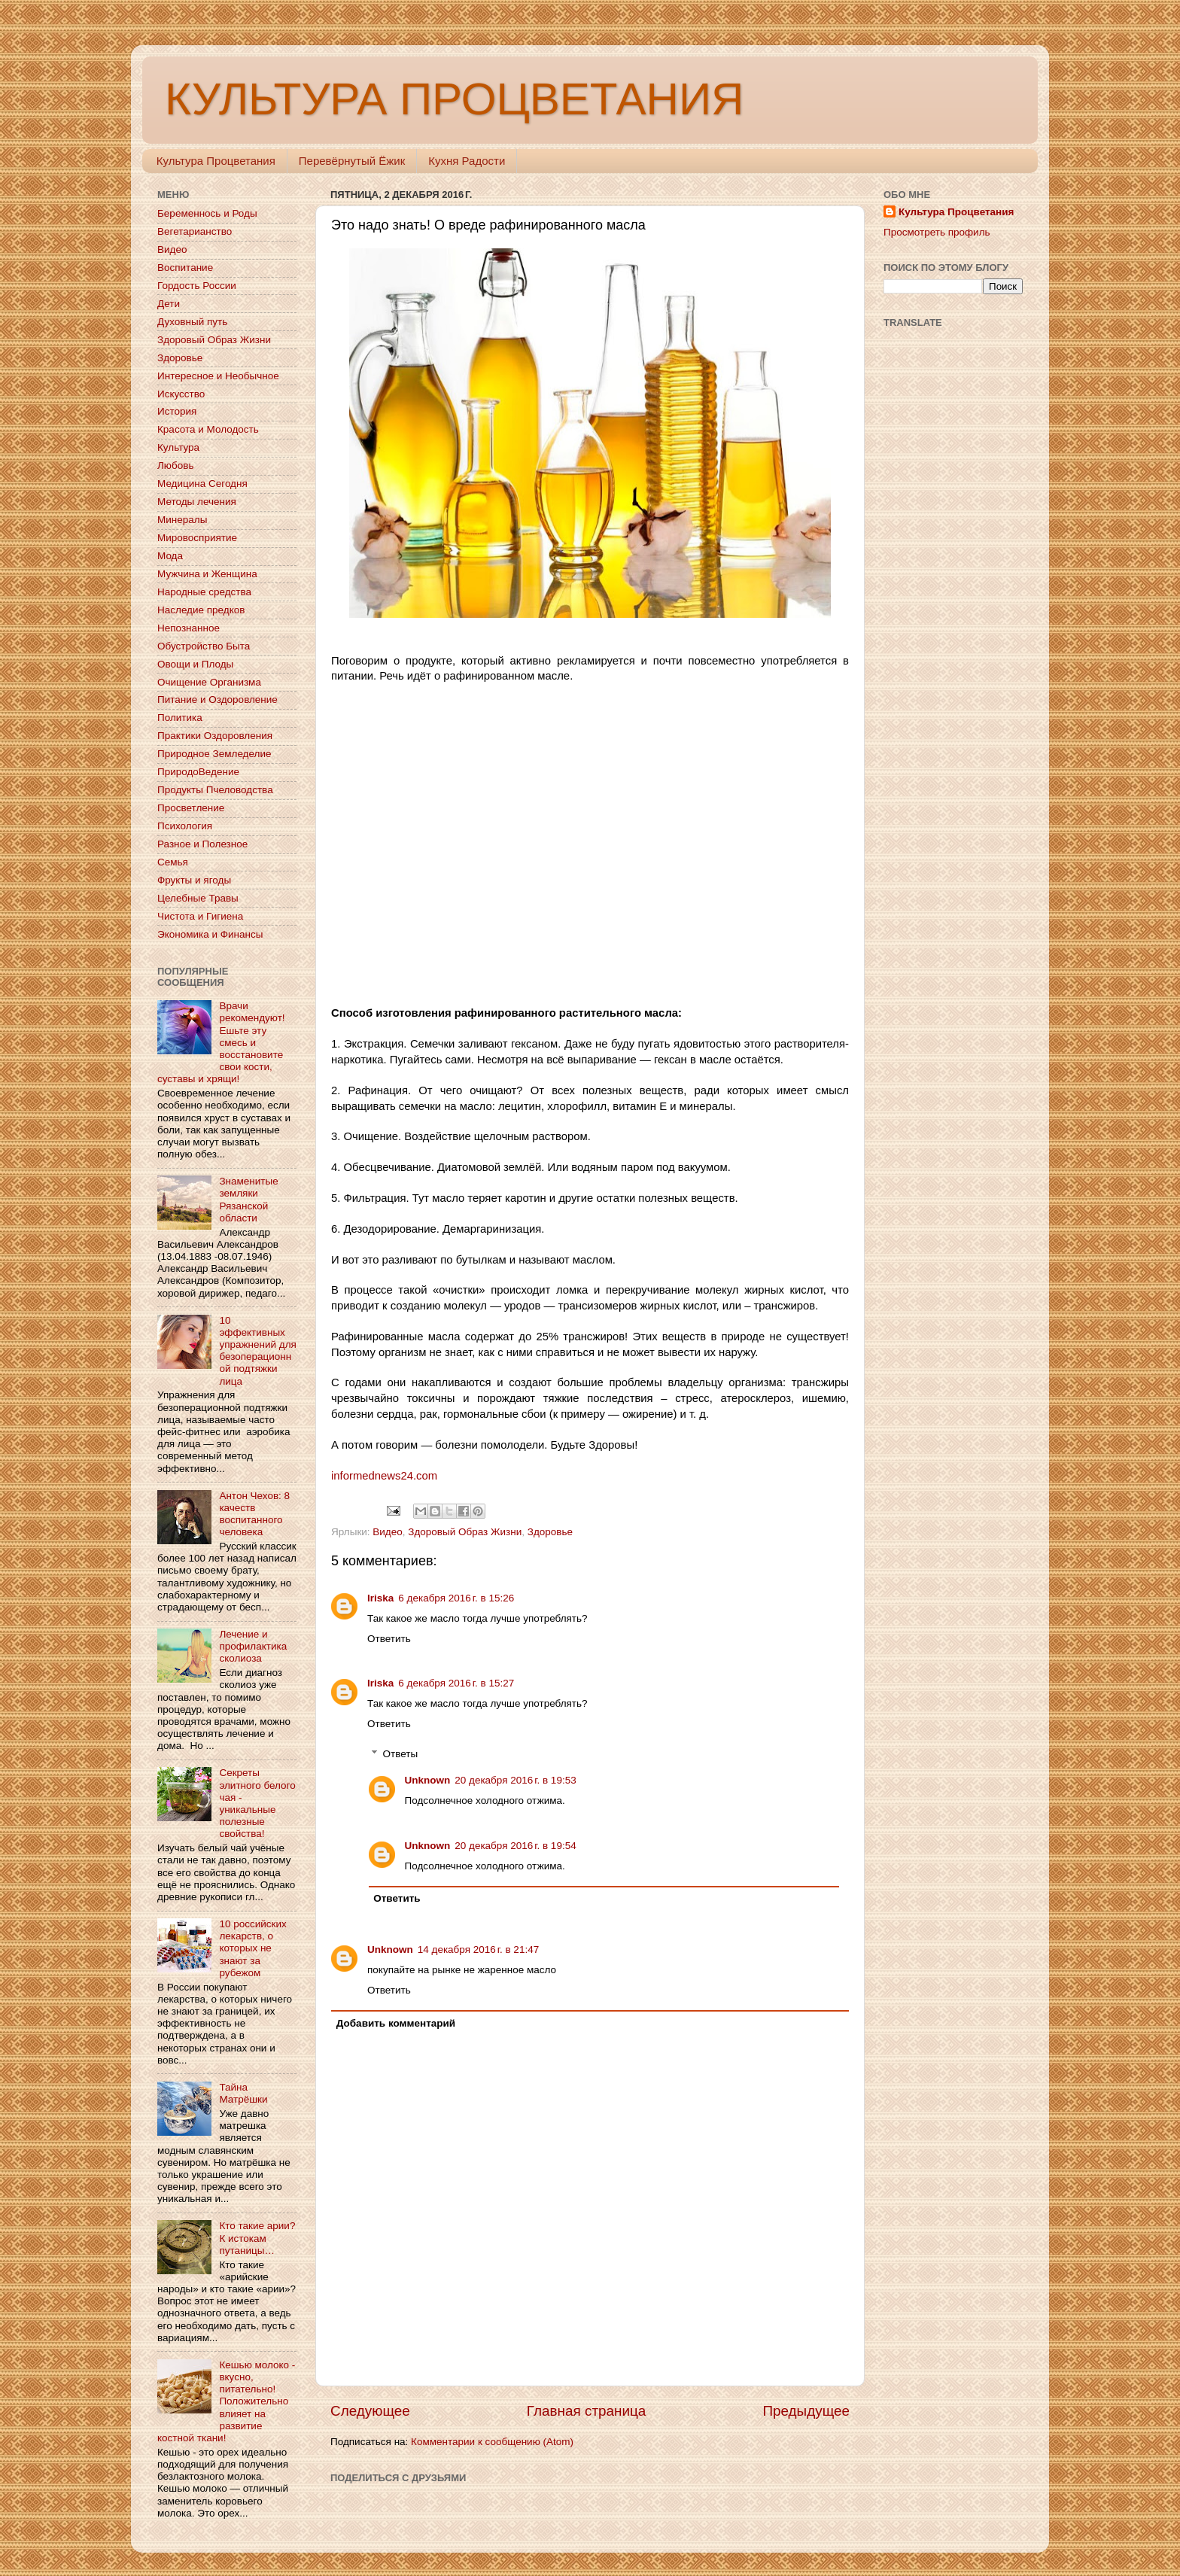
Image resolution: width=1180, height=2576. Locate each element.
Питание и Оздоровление (217, 699)
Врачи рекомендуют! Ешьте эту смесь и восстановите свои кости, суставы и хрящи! (221, 1042)
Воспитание (185, 267)
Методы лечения (196, 501)
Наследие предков (201, 610)
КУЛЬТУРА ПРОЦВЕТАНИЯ (454, 99)
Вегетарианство (194, 231)
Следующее (370, 2411)
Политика (179, 717)
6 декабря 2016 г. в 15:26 (456, 1598)
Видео (387, 1531)
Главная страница (586, 2411)
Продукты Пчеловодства (215, 789)
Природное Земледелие (214, 753)
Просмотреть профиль (936, 232)
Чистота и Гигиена (200, 916)
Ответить (389, 1638)
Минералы (182, 519)
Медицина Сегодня (202, 483)
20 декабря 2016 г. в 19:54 (515, 1845)
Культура (178, 447)
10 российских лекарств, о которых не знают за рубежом (252, 1948)
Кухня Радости (466, 160)
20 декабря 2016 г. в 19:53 (515, 1780)
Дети (168, 303)
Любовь (175, 465)
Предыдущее (806, 2411)
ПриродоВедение (198, 771)
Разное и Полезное (202, 844)
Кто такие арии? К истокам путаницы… (257, 2237)
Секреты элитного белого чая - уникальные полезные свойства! (257, 1803)
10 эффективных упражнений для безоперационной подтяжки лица (257, 1351)
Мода (170, 555)
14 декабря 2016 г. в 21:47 (478, 1949)
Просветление (190, 808)
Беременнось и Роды (207, 213)
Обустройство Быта (203, 646)
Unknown (428, 1780)
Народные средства (204, 592)
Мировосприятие (197, 537)
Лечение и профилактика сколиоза (253, 1646)
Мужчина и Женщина (207, 573)
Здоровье (550, 1531)
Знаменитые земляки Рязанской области (248, 1199)
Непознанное (188, 628)
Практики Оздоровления (214, 735)
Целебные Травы (198, 898)
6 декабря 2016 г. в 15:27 (456, 1683)
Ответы (400, 1753)
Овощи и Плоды (195, 664)
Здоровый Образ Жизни (465, 1531)
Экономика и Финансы (210, 934)
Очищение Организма (209, 682)
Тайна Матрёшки (243, 2093)
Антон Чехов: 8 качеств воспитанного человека (254, 1514)
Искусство (181, 394)
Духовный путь (192, 321)
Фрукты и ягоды (194, 880)
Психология (184, 826)
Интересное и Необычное (218, 376)
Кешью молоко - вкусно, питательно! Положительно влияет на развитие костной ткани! (226, 2401)
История (176, 411)
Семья (172, 862)
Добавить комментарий (395, 2023)
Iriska (380, 1598)
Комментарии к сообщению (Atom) (492, 2441)
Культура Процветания (216, 160)
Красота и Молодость (208, 429)
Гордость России (196, 285)
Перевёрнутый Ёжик (352, 160)
